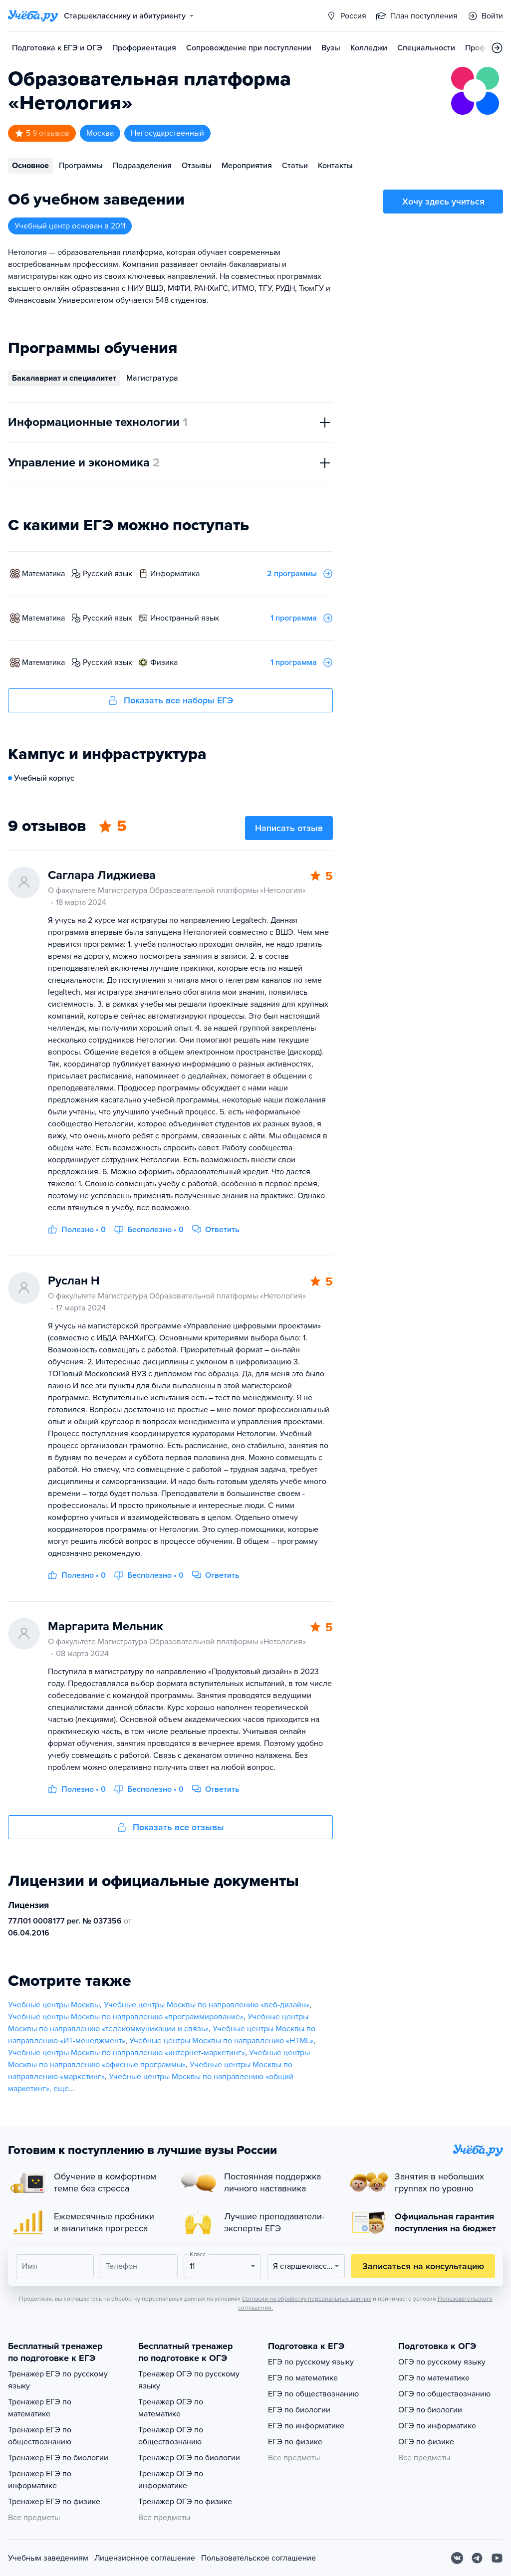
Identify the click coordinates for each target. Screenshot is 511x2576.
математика (43, 574)
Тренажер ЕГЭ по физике (54, 2502)
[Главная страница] (33, 16)
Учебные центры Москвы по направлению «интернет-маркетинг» (126, 2053)
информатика (175, 574)
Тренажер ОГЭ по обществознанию (170, 2436)
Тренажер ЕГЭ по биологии (58, 2458)
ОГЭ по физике (426, 2442)
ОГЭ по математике (434, 2378)
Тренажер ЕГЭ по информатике (39, 2480)
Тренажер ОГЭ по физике (185, 2502)
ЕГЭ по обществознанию (313, 2394)
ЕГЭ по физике (295, 2442)
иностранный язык (184, 618)
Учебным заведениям (48, 2558)
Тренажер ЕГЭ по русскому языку (58, 2380)
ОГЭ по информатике (437, 2426)
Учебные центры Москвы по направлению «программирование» (126, 2017)
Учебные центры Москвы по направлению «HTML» (221, 2041)
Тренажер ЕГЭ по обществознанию (39, 2436)
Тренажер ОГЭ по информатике (170, 2480)
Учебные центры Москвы (54, 2005)
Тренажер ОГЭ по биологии (189, 2458)
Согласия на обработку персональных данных (306, 2298)
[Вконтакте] (457, 2558)
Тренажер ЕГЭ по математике (39, 2408)
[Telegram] (477, 2558)
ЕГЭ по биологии (299, 2410)
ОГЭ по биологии (430, 2410)
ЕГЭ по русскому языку (311, 2362)
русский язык (107, 574)
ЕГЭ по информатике (306, 2426)
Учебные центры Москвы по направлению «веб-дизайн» (206, 2005)
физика (164, 662)
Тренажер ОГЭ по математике (170, 2408)
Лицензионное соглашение (144, 2558)
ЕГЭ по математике (303, 2378)
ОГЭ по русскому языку (442, 2362)
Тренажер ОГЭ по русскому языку (189, 2380)
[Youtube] (497, 2558)
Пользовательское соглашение (258, 2558)
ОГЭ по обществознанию (444, 2394)
